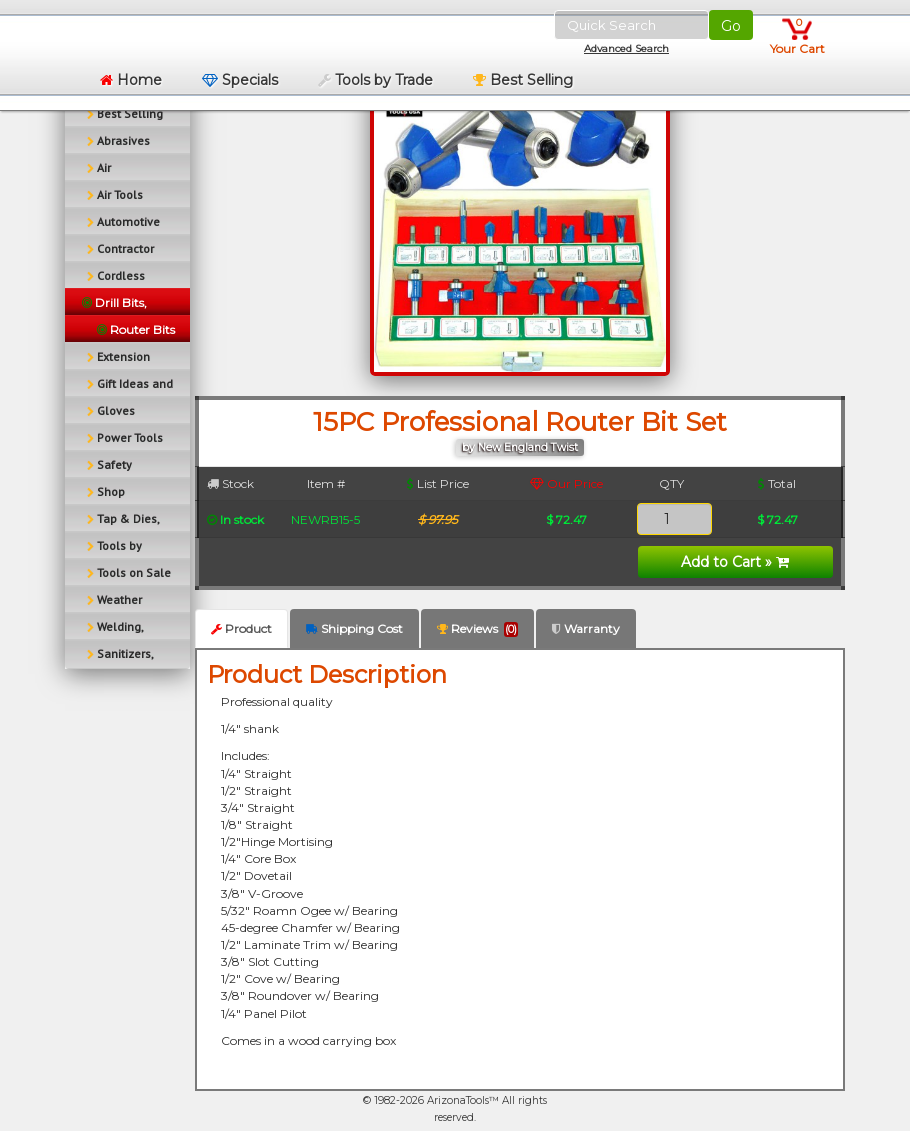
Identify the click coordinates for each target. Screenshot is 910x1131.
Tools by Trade (375, 80)
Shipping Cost (354, 628)
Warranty (586, 628)
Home (131, 80)
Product (241, 628)
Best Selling (523, 80)
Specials (240, 80)
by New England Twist (520, 447)
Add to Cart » (735, 562)
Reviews (477, 629)
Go (731, 26)
